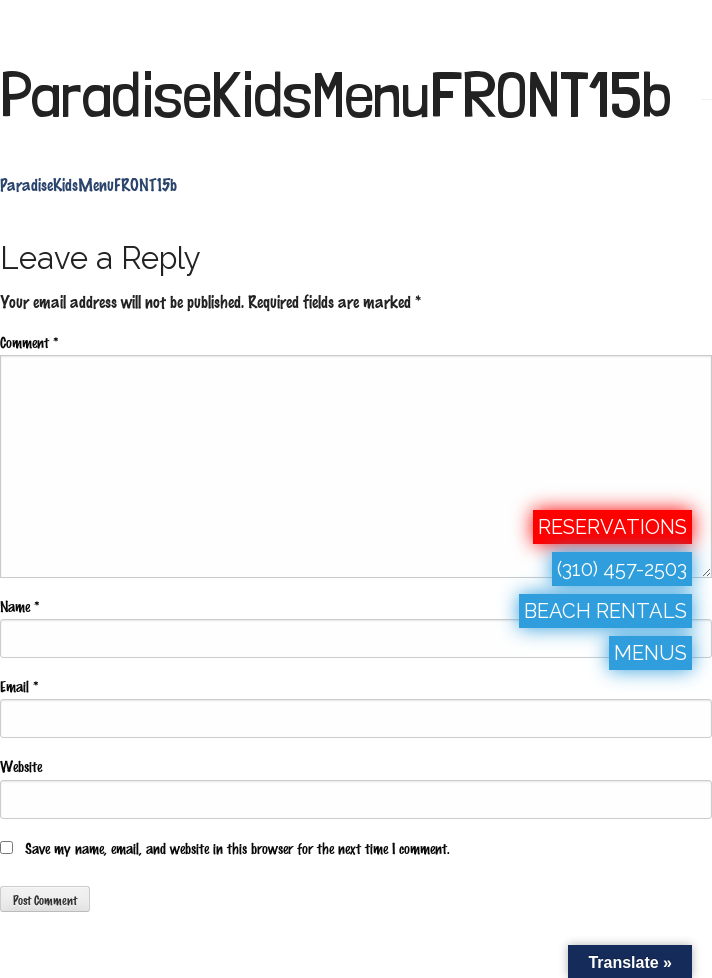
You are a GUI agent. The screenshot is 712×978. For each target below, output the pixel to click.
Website (21, 766)
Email (19, 686)
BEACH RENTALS (605, 611)
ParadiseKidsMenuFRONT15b (335, 94)
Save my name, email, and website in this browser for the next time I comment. (237, 848)
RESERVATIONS (612, 527)
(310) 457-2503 (622, 569)
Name (19, 606)
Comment (29, 342)
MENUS (650, 653)
